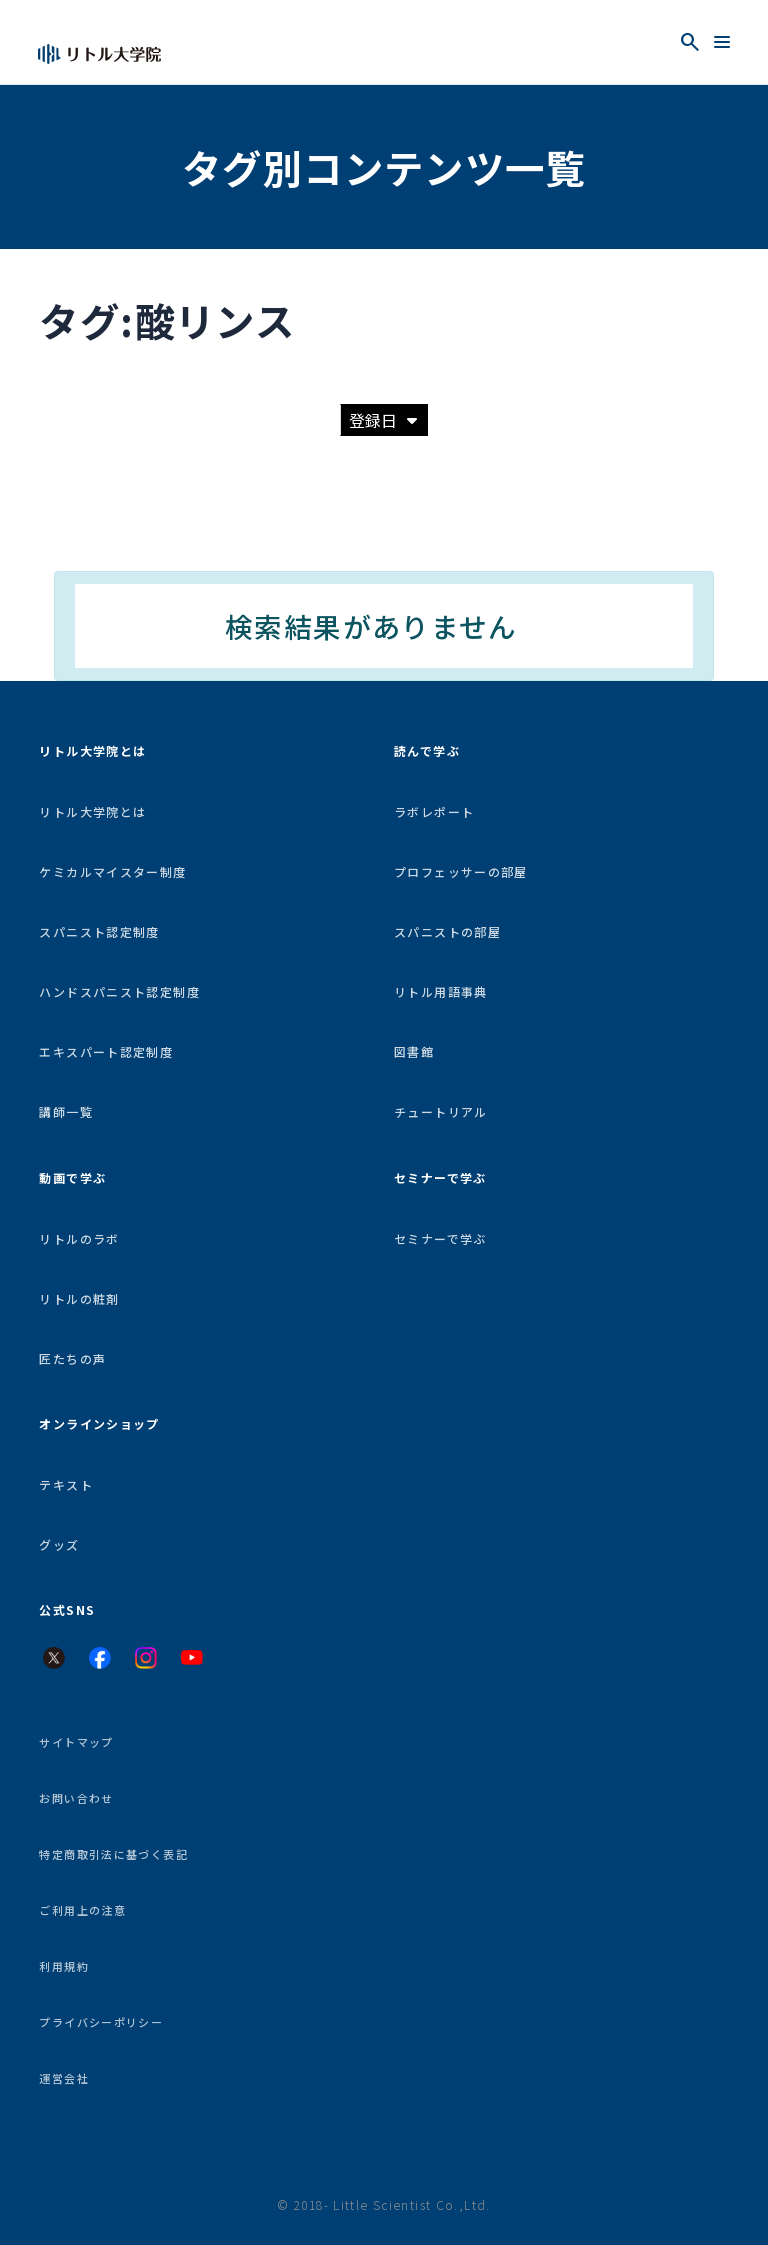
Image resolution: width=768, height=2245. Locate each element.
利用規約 (64, 1966)
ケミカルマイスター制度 (112, 871)
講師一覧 (66, 1111)
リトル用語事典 (441, 991)
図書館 (414, 1051)
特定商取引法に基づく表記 (113, 1854)
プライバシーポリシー (101, 2022)
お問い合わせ (76, 1798)
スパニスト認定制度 (99, 931)
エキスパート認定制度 (106, 1051)
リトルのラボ (79, 1238)
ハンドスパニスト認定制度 (119, 991)
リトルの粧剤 (79, 1298)
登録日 (383, 420)
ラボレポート (434, 811)
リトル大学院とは (92, 811)
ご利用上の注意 (82, 1910)
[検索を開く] (690, 42)
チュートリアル (441, 1111)
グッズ (59, 1544)
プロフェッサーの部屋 (461, 871)
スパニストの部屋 (447, 931)
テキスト (66, 1484)
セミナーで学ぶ (440, 1238)
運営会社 (64, 2078)
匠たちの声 (72, 1358)
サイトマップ (76, 1742)
